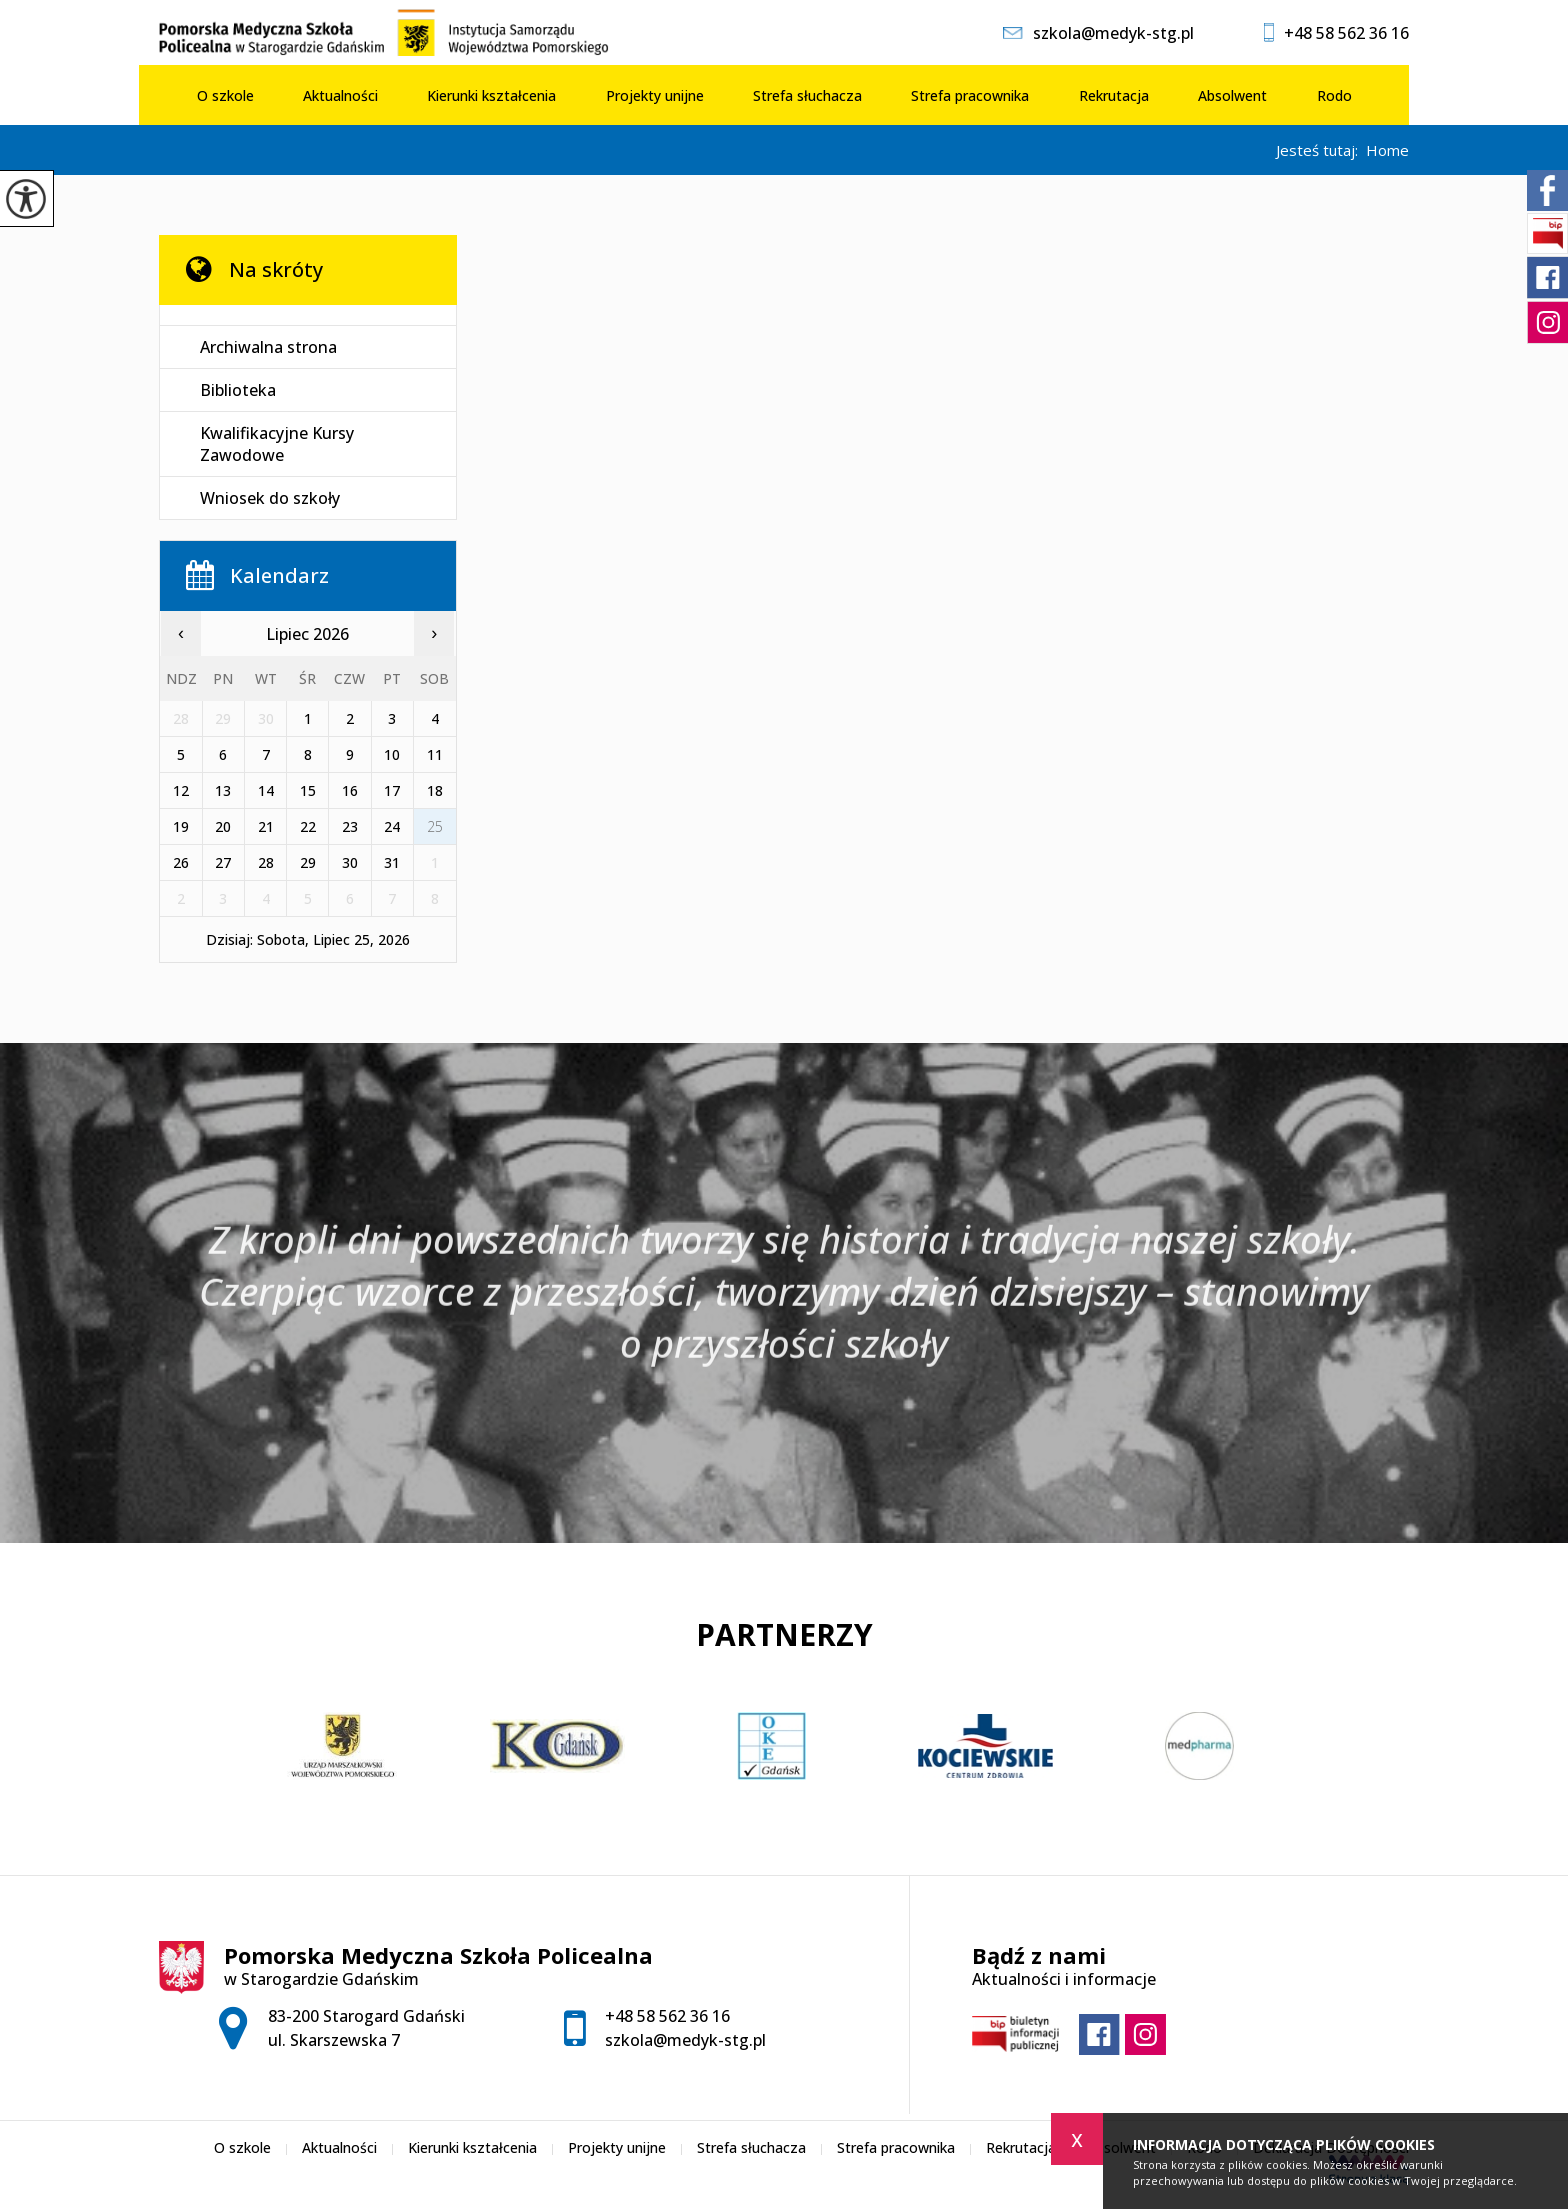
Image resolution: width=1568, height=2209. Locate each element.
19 (181, 826)
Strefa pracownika (970, 95)
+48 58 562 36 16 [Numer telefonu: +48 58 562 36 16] (667, 2016)
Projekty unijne (655, 95)
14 (266, 790)
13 (223, 790)
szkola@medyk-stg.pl (1098, 33)
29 (308, 862)
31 (392, 862)
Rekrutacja (1114, 95)
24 (392, 826)
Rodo (1334, 95)
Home (1387, 150)
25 (435, 826)
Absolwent (1232, 95)
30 (350, 862)
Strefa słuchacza (807, 95)
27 (223, 862)
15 (308, 790)
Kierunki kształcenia (491, 95)
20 (223, 826)
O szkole (225, 95)
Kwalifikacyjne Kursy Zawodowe (277, 444)
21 (266, 826)
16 (350, 790)
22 (308, 826)
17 (392, 790)
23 (350, 826)
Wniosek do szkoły (270, 498)
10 (392, 754)
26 (181, 862)
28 (266, 862)
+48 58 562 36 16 (1336, 33)
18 (435, 790)
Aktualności (340, 95)
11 (435, 754)
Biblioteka (238, 390)
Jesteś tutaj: (1321, 150)
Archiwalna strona (268, 347)
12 (181, 790)
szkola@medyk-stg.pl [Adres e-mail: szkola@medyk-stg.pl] (685, 2040)
